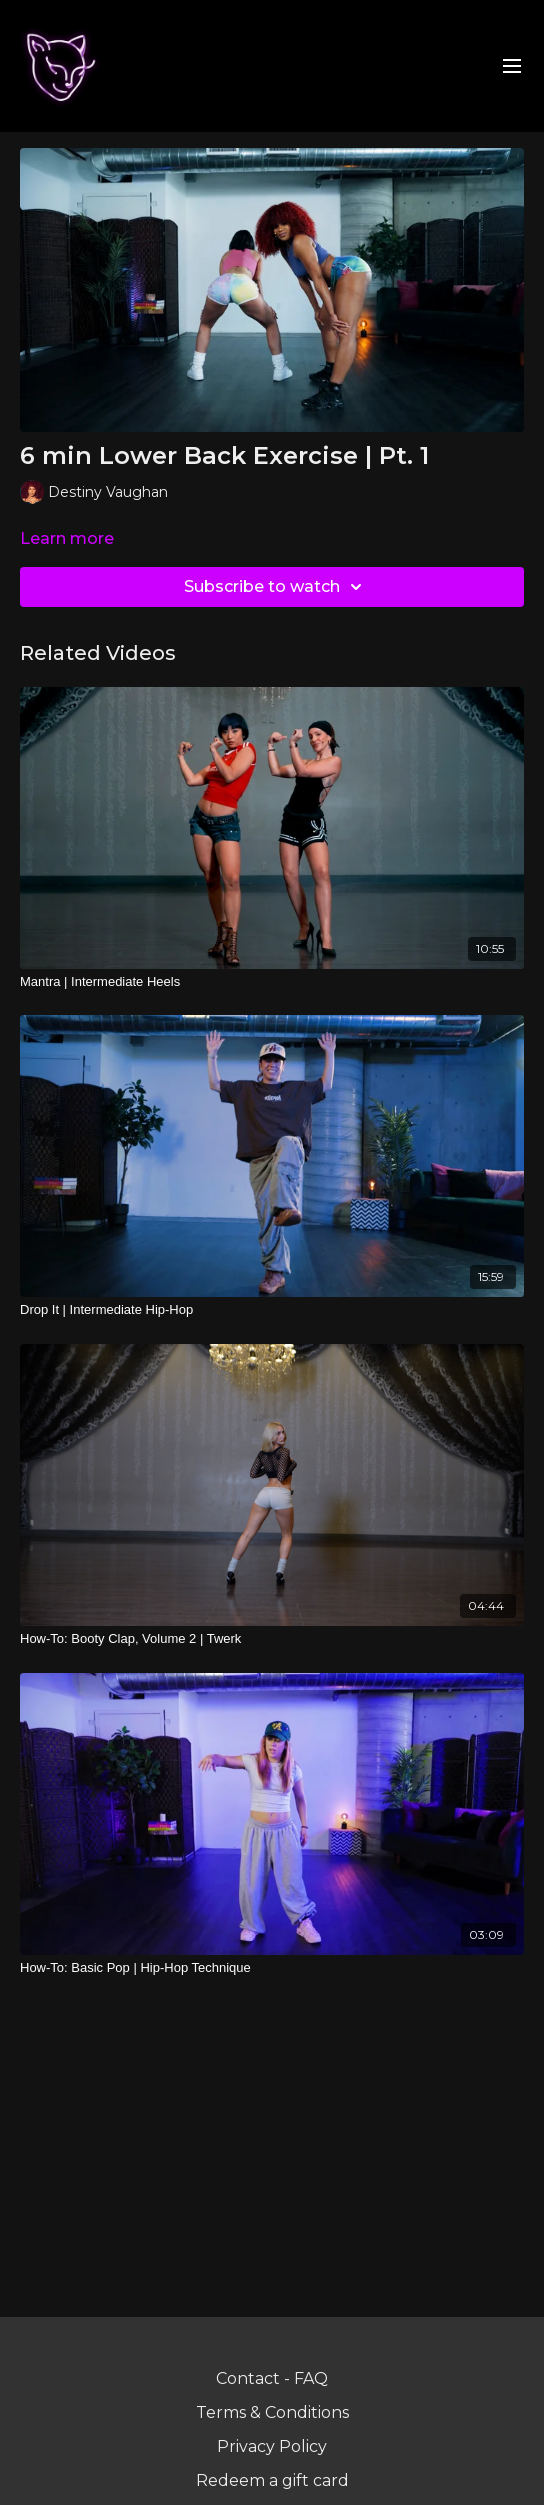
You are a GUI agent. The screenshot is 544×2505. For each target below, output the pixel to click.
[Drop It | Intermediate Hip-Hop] (272, 1310)
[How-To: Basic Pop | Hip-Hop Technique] (272, 1968)
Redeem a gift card (272, 2480)
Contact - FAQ (272, 2378)
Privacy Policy (272, 2446)
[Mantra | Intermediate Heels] (272, 982)
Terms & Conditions (272, 2412)
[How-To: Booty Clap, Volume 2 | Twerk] (272, 1639)
